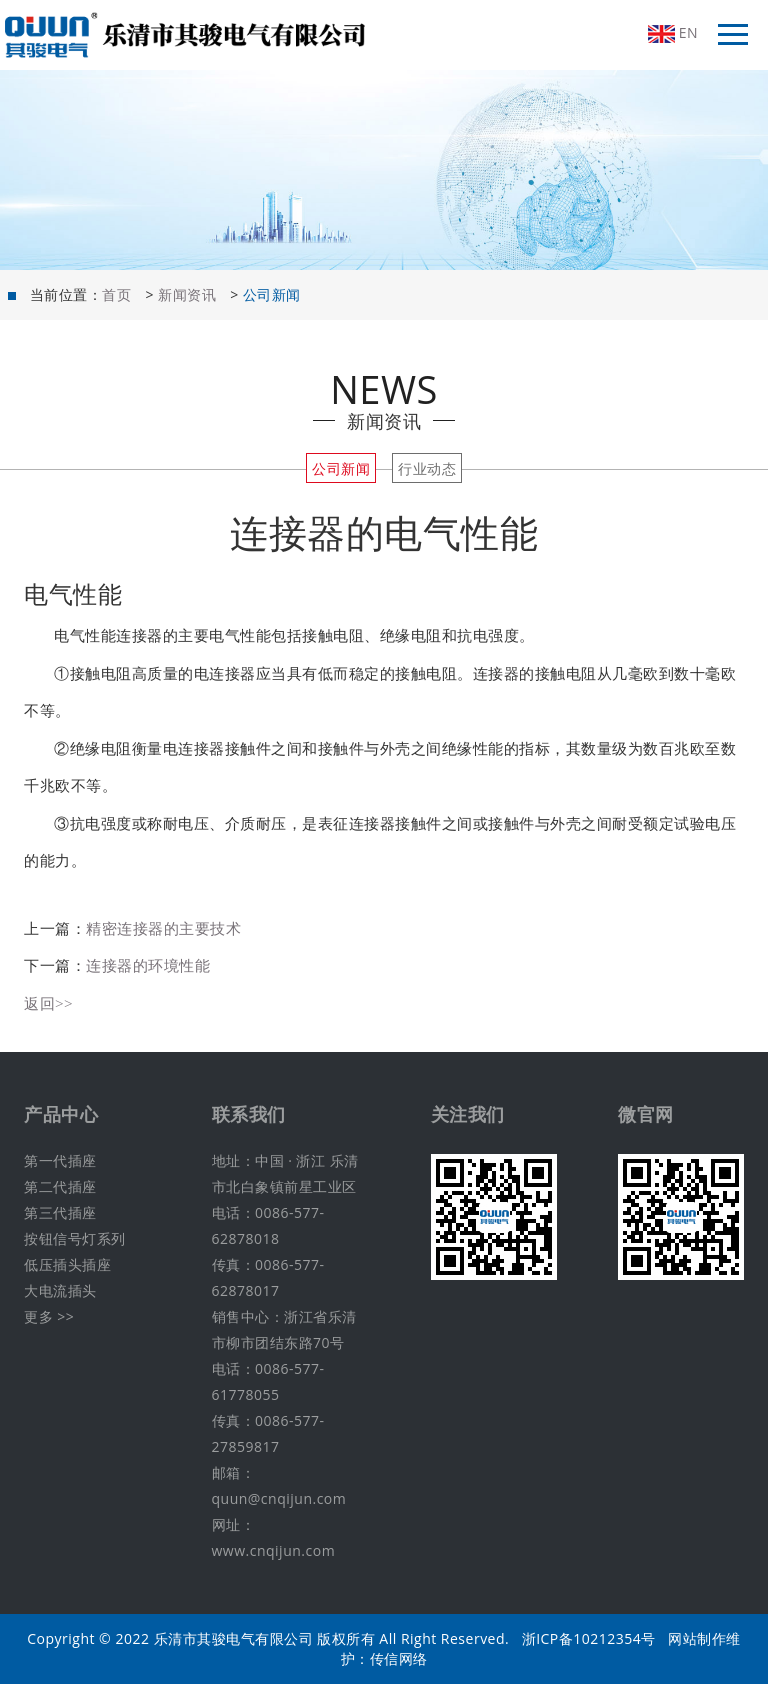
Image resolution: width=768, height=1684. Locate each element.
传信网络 (399, 1658)
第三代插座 (60, 1212)
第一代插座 (60, 1160)
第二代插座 (60, 1186)
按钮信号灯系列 (75, 1238)
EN (673, 33)
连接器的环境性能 (148, 965)
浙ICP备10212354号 (589, 1638)
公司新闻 (341, 468)
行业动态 (427, 468)
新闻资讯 (187, 294)
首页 (116, 294)
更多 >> (49, 1316)
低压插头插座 (67, 1264)
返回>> (48, 1003)
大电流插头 (60, 1290)
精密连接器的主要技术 (163, 928)
